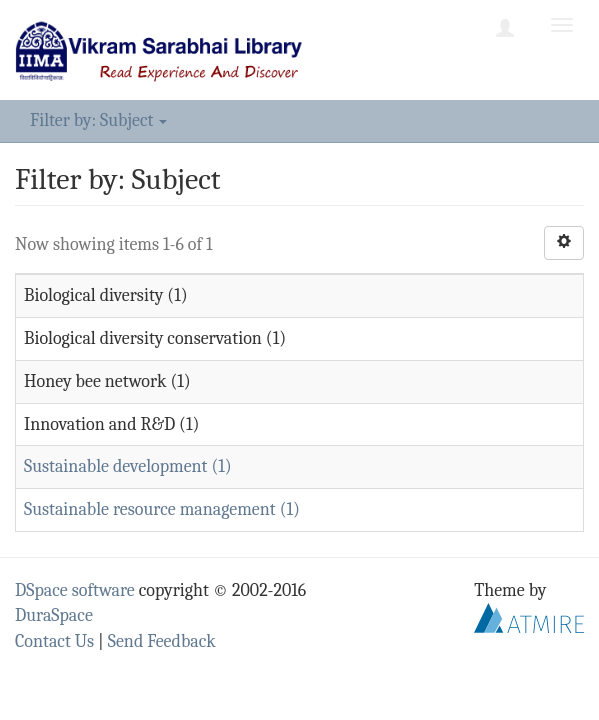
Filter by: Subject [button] (98, 120)
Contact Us (54, 641)
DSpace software (75, 590)
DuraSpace (54, 615)
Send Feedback (162, 641)
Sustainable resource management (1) (162, 509)
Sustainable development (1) (128, 466)
